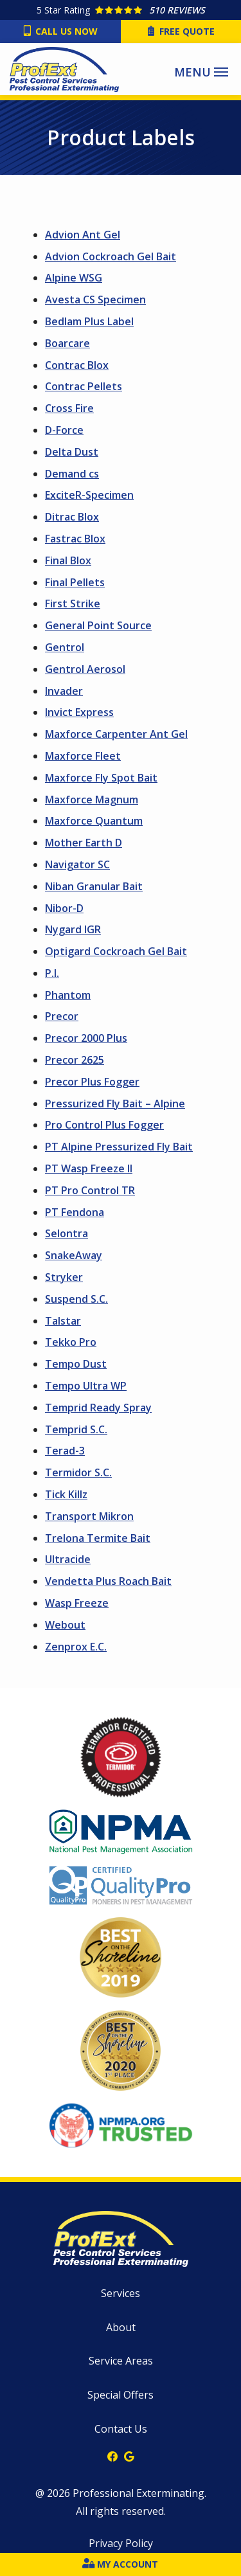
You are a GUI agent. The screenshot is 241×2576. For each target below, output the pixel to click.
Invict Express (79, 712)
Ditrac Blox (72, 517)
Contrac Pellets (83, 386)
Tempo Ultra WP (86, 1386)
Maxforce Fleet (83, 756)
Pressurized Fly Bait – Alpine (115, 1103)
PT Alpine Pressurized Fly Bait (119, 1147)
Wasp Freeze (77, 1603)
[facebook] (112, 2455)
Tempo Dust (76, 1364)
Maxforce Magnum (91, 799)
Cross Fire (69, 408)
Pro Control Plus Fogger (104, 1125)
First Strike (72, 603)
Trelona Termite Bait (97, 1538)
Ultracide (68, 1559)
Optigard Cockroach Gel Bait (116, 951)
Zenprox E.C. (76, 1647)
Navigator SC (77, 864)
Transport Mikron (89, 1516)
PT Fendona (74, 1212)
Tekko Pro (70, 1342)
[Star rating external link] (120, 10)
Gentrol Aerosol (85, 669)
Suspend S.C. (76, 1299)
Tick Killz (66, 1494)
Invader (64, 691)
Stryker (64, 1277)
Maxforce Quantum (94, 821)
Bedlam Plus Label (89, 321)
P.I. (52, 973)
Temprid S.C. (76, 1429)
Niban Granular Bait (94, 886)
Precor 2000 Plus (86, 1038)
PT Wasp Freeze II (88, 1168)
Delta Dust (71, 452)
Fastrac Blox (75, 539)
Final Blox (68, 560)
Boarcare (67, 343)
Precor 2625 (74, 1060)
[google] (129, 2455)
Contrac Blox (77, 365)
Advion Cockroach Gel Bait (110, 256)
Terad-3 (65, 1451)
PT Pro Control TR (90, 1190)
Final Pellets (75, 582)
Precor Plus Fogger (92, 1082)
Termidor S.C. (78, 1472)
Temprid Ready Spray (98, 1407)
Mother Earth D (83, 843)
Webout (65, 1625)
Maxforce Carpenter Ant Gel (116, 734)
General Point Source (98, 625)
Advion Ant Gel (82, 235)
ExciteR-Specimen (89, 495)
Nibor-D (64, 908)
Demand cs (72, 474)
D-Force (64, 430)
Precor (61, 1016)
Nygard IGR (73, 929)
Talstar (63, 1321)
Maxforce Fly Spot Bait (101, 778)
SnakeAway (73, 1255)
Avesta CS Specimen (95, 299)
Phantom (68, 995)
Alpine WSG (73, 278)
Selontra (66, 1233)
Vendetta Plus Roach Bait (108, 1581)
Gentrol (64, 647)
